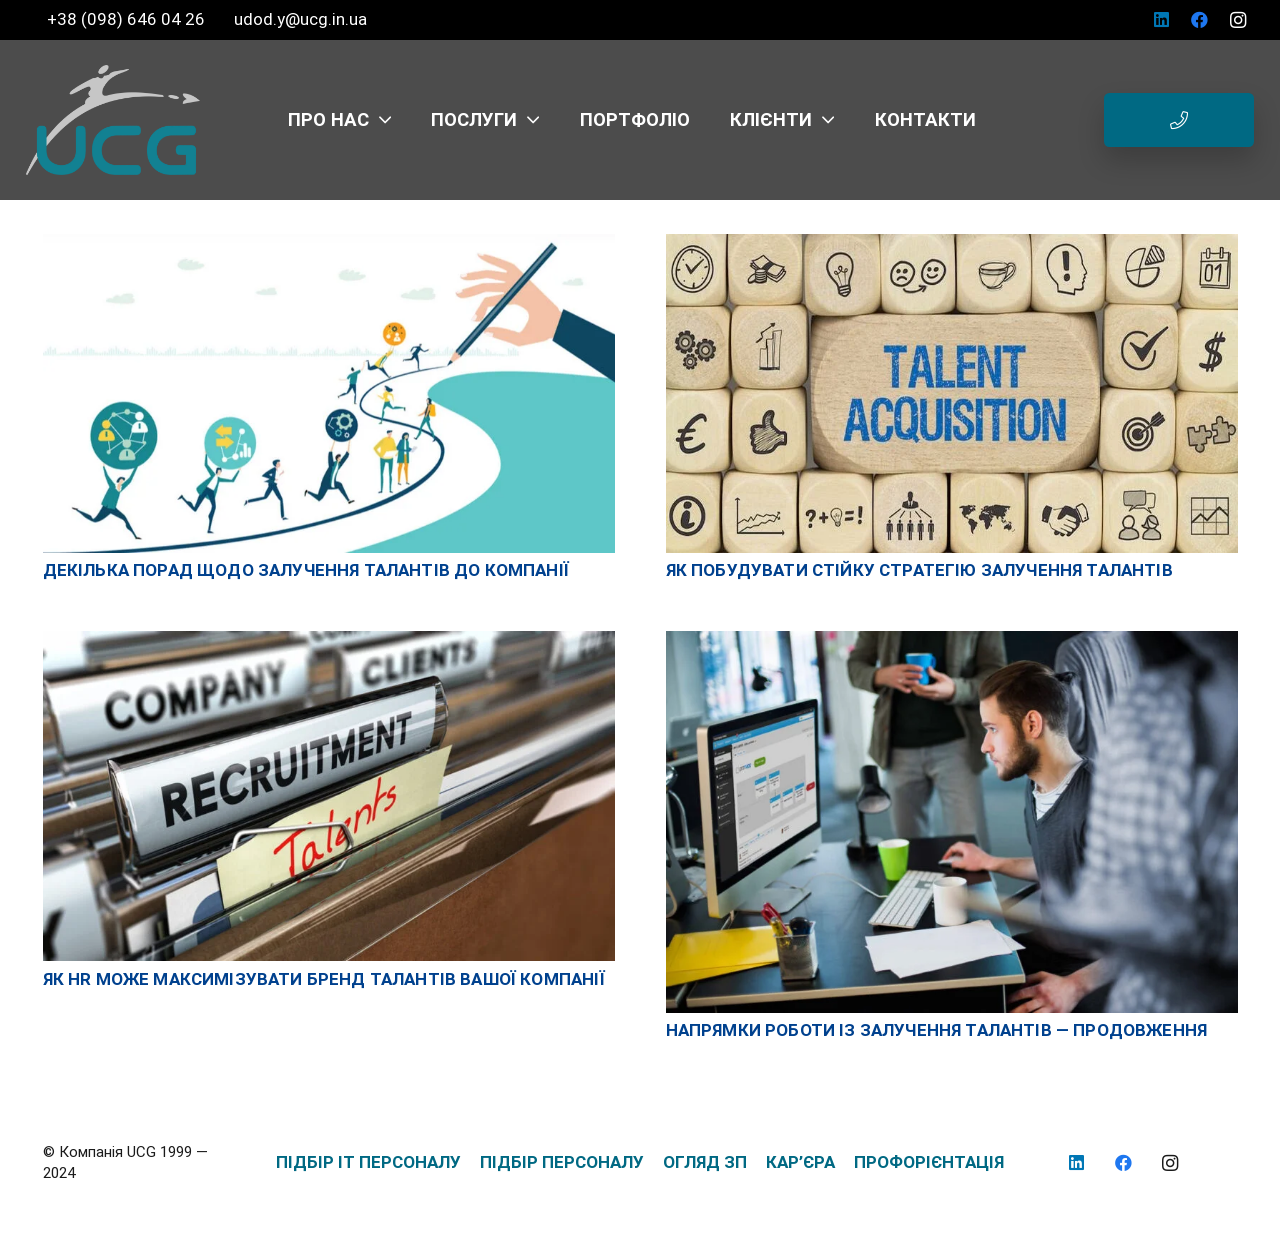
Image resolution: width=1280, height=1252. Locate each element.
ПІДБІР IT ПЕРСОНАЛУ (368, 1162)
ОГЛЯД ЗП (705, 1162)
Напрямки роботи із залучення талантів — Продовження (937, 1030)
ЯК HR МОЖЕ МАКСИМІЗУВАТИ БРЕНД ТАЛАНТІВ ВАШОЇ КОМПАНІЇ (324, 979)
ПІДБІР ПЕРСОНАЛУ (562, 1162)
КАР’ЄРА (800, 1162)
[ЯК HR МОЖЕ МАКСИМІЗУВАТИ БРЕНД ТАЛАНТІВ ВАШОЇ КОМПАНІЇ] (329, 641)
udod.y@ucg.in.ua (300, 19)
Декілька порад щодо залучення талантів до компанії (306, 570)
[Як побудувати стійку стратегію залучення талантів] (952, 244)
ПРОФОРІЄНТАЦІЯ (929, 1162)
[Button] (1179, 120)
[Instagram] (1238, 20)
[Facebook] (1200, 20)
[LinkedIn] (1162, 20)
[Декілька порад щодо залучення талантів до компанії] (329, 244)
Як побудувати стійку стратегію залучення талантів (919, 570)
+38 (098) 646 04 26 (128, 19)
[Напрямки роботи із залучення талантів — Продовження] (952, 641)
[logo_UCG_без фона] (113, 120)
